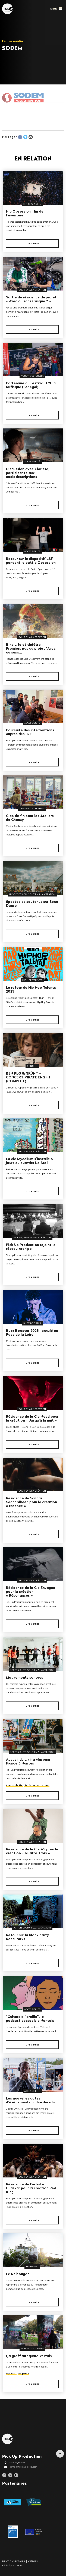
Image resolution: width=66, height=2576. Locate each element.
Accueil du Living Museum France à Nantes (28, 1761)
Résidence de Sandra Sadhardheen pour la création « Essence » (31, 1502)
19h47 (18, 2565)
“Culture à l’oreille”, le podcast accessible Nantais (30, 2019)
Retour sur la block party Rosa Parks (27, 1937)
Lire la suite (32, 243)
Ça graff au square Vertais (29, 2356)
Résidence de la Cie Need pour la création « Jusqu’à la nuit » (32, 1418)
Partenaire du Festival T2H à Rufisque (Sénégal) (31, 385)
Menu (56, 9)
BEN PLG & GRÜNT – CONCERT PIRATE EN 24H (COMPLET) (28, 1077)
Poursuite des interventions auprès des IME (30, 732)
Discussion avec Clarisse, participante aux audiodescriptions (27, 473)
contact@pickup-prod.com (23, 2466)
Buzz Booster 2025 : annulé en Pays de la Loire (32, 1333)
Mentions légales (13, 2561)
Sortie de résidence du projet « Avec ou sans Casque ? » (31, 299)
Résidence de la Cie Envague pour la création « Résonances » (30, 1592)
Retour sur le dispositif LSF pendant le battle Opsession (32, 561)
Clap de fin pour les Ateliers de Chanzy (30, 818)
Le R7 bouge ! (17, 2274)
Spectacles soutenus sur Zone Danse (32, 904)
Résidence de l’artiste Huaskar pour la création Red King (31, 2188)
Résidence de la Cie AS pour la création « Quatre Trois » (32, 1851)
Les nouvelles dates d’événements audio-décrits (30, 2100)
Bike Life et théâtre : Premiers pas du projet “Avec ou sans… (31, 648)
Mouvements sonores (24, 1678)
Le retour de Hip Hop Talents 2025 (31, 989)
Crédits (33, 2561)
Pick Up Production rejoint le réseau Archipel (30, 1247)
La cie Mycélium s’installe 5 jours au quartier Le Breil (29, 1161)
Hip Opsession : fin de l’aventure (24, 213)
